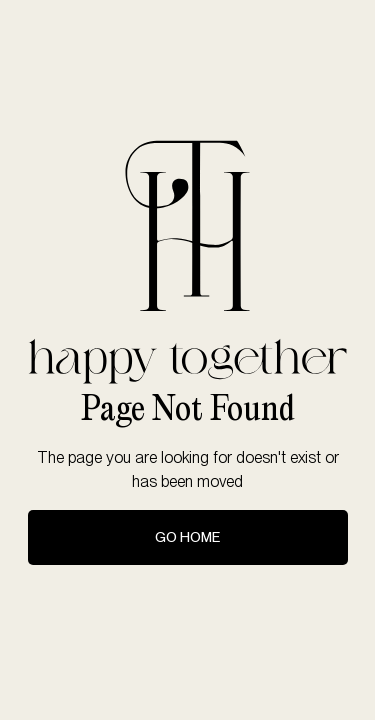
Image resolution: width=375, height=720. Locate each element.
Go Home (187, 537)
